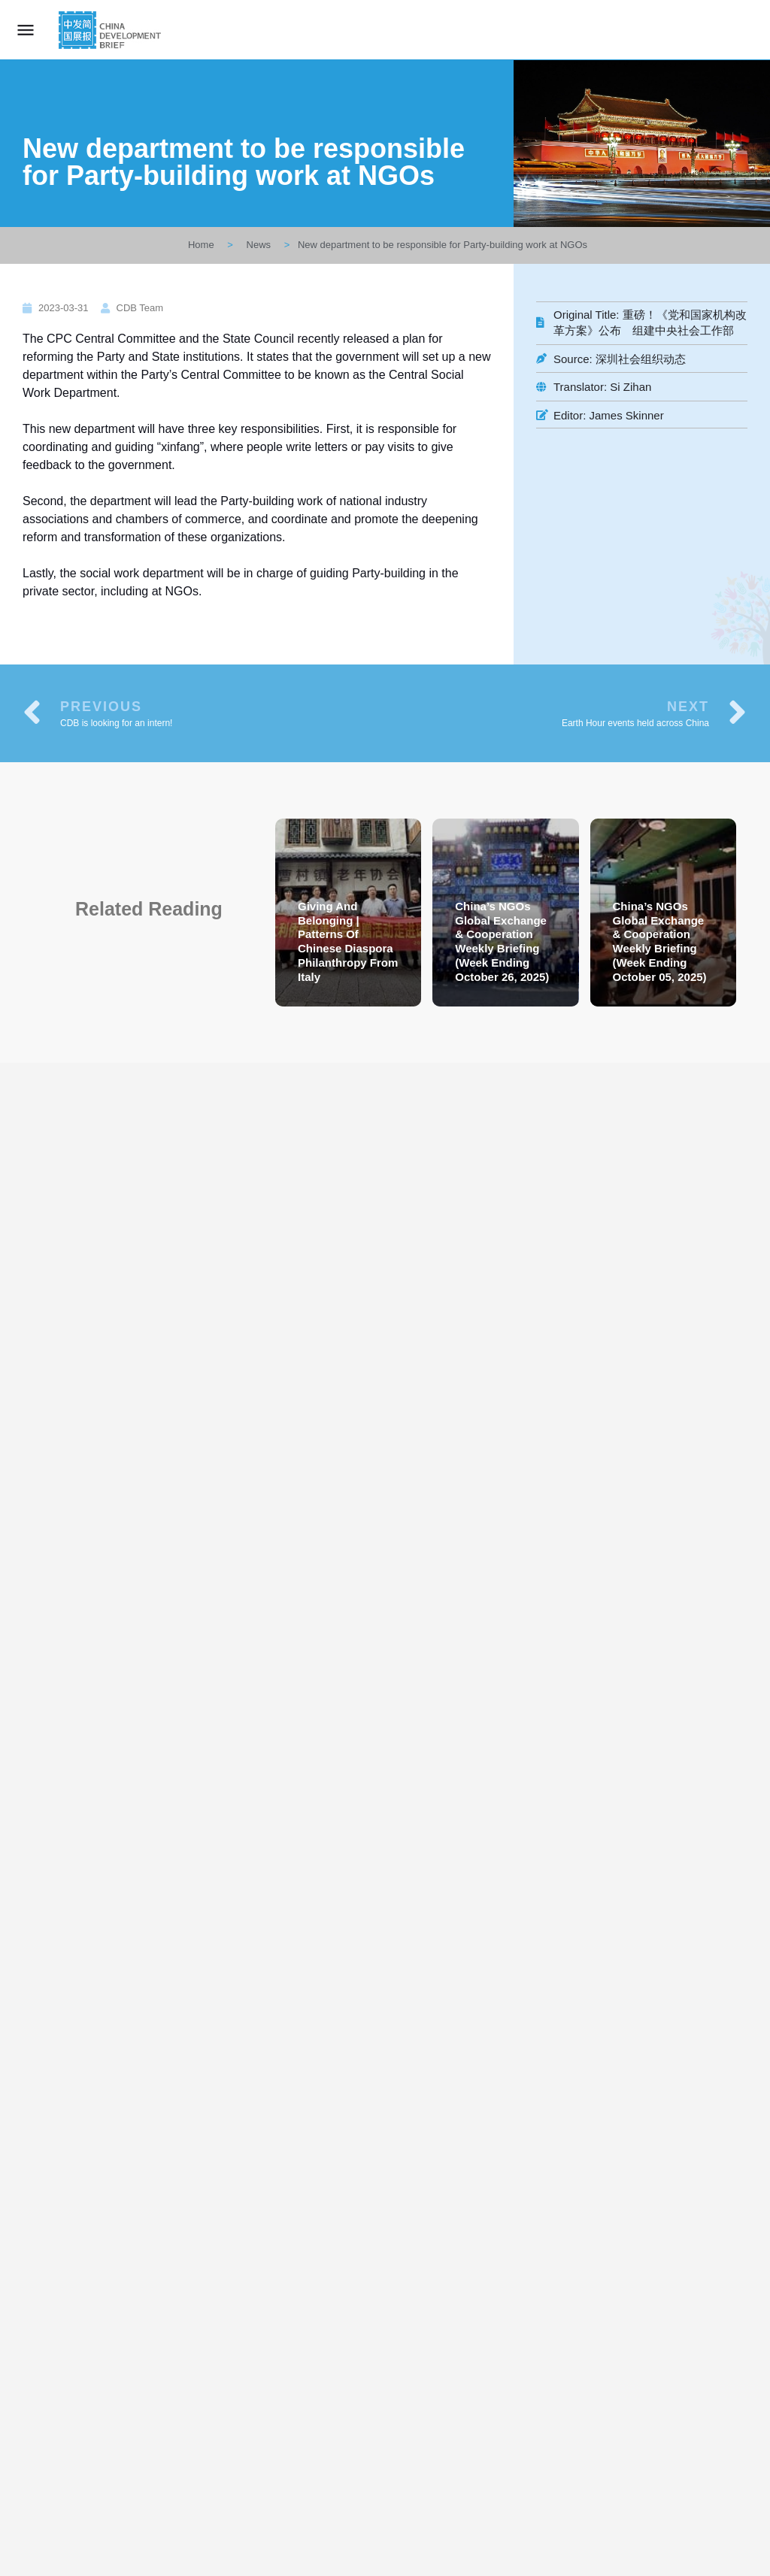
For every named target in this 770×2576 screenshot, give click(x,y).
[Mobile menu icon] (25, 29)
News (259, 244)
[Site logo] (112, 30)
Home (201, 244)
